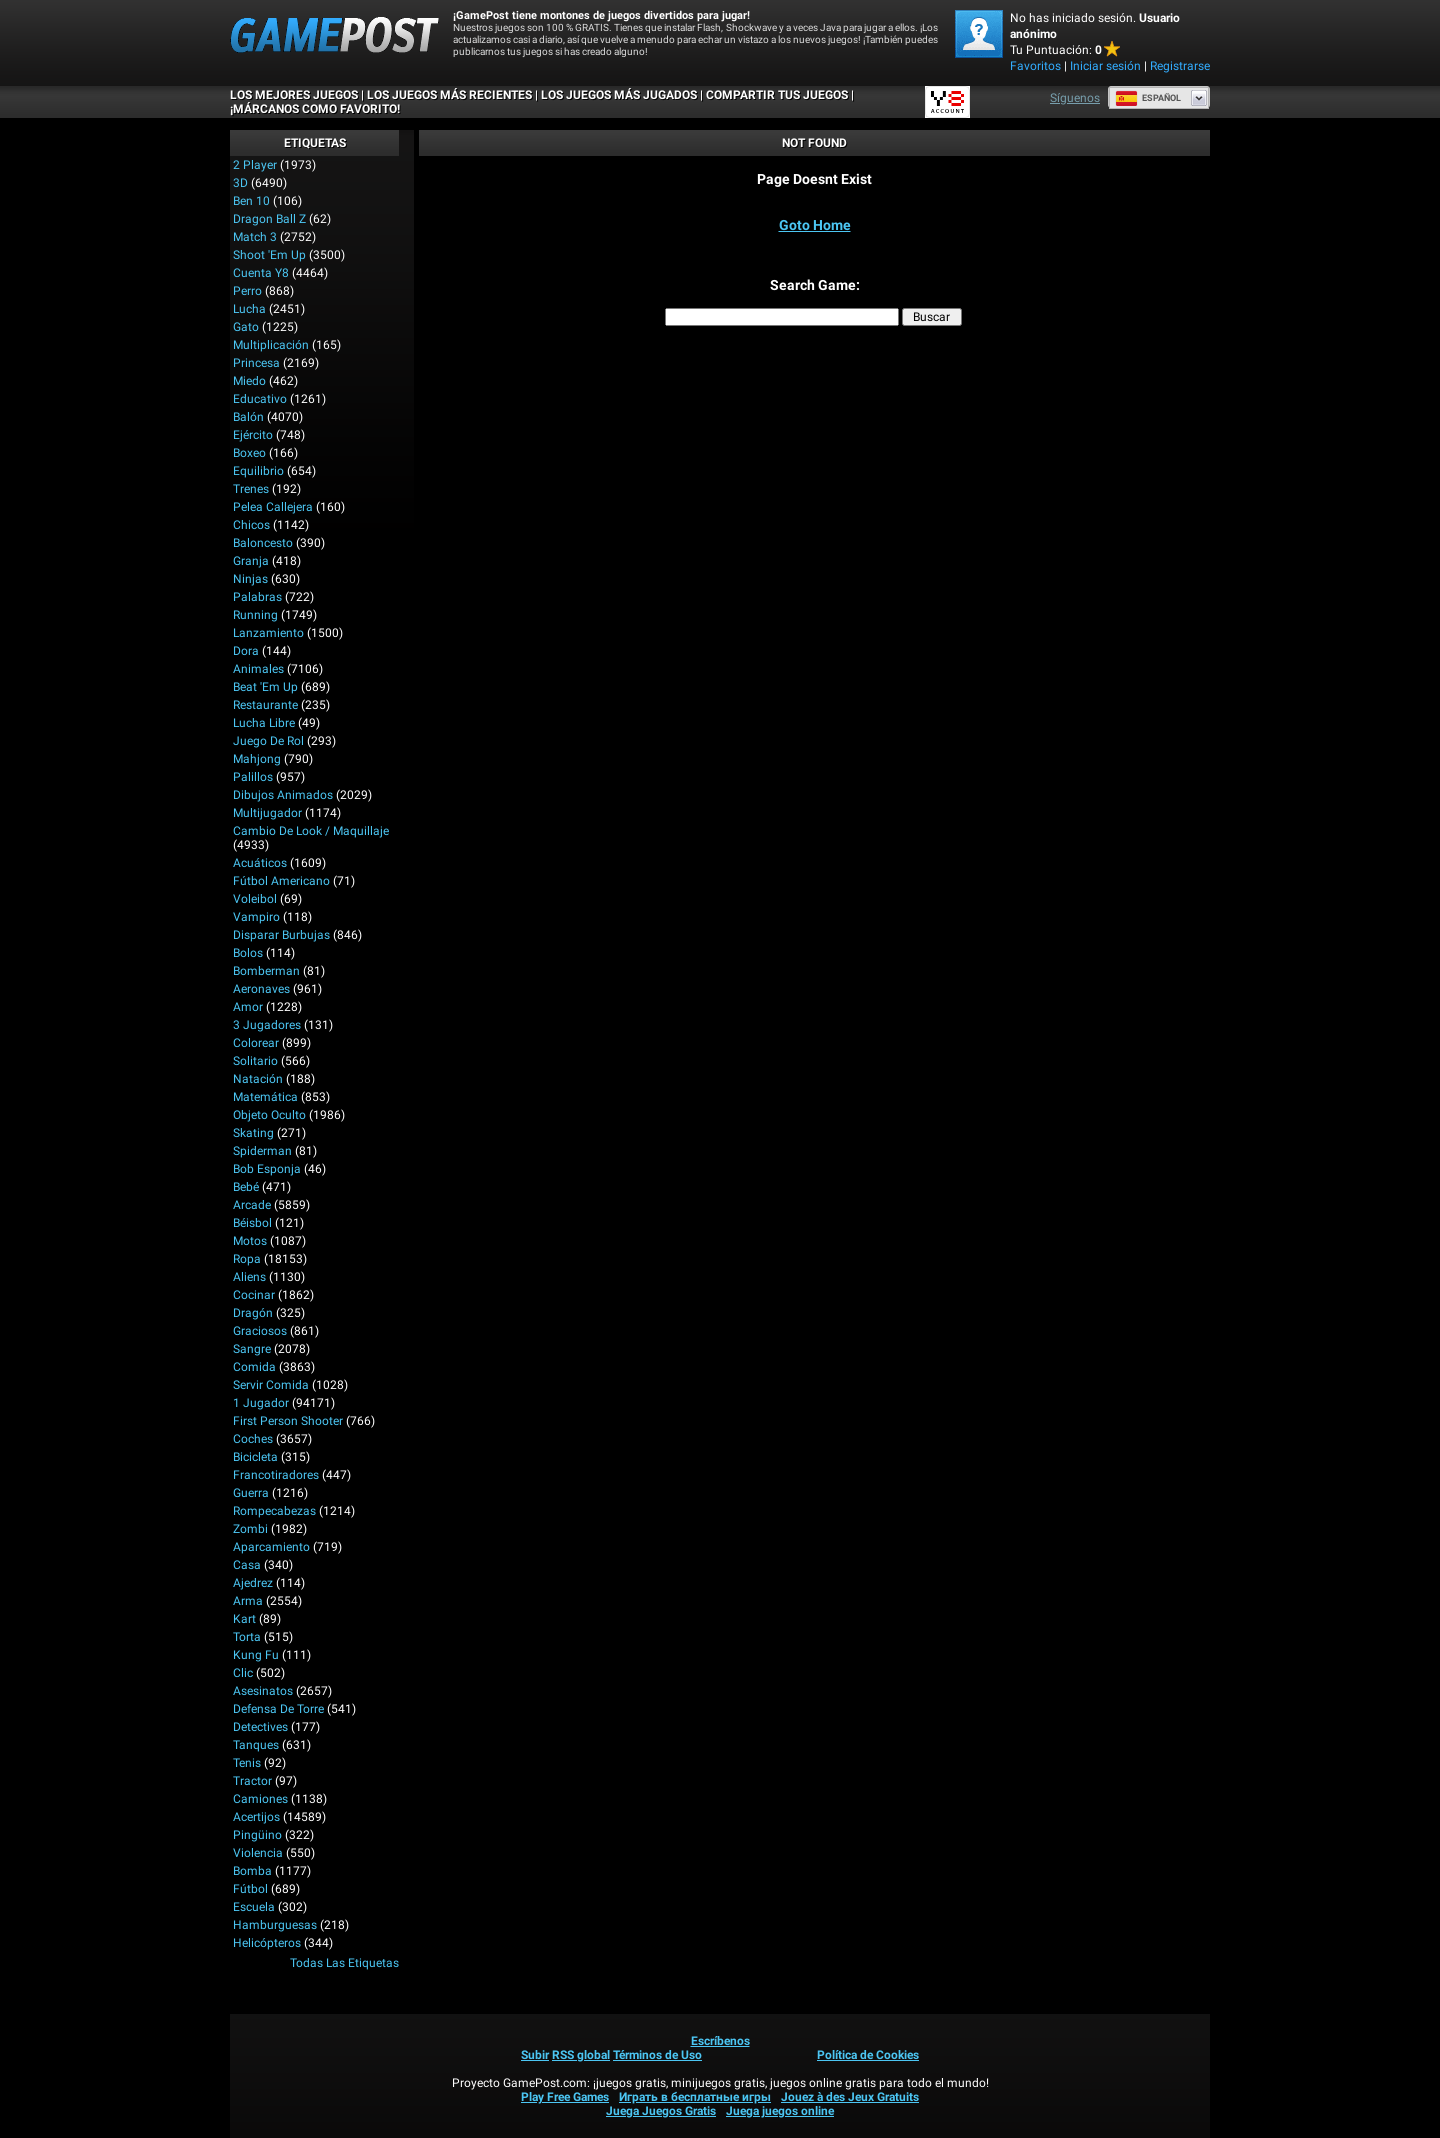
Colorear (256, 1043)
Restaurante (265, 705)
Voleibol (255, 899)
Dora (246, 651)
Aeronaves (261, 989)
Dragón (253, 1313)
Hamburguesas (275, 1925)
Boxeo (249, 453)
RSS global (581, 2055)
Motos (250, 1241)
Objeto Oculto (269, 1115)
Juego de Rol (268, 741)
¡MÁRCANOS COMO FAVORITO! (315, 109)
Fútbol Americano (281, 881)
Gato (246, 327)
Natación (258, 1079)
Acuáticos (260, 863)
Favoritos (1035, 66)
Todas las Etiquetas (344, 1963)
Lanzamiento (268, 633)
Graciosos (260, 1331)
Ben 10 (251, 201)
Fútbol (250, 1889)
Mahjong (257, 759)
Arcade (252, 1205)
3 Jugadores (267, 1025)
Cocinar (254, 1295)
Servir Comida (271, 1385)
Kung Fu (256, 1655)
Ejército (253, 435)
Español (1148, 98)
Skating (253, 1133)
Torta (247, 1637)
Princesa (256, 363)
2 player (255, 165)
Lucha (249, 309)
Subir (535, 2055)
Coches (253, 1439)
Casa (247, 1565)
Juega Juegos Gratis (661, 2111)
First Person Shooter (288, 1421)
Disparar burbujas (281, 935)
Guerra (251, 1493)
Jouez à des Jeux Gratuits (850, 2097)
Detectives (260, 1727)
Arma (248, 1601)
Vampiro (256, 917)
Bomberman (266, 971)
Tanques (256, 1745)
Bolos (248, 953)
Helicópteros (267, 1943)
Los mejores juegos (294, 95)
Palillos (253, 777)
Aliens (249, 1277)
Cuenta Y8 (261, 273)
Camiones (260, 1799)
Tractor (252, 1781)
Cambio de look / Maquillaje (311, 831)
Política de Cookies (868, 2055)
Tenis (247, 1763)
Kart (244, 1619)
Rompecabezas (274, 1511)
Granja (251, 561)
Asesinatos (263, 1691)
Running (255, 615)
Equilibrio (258, 471)
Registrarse (1180, 66)
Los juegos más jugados (619, 95)
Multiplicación (271, 345)
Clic (243, 1673)
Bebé (246, 1187)
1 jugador (261, 1403)
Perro (247, 291)
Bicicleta (255, 1457)
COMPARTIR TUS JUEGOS (777, 95)
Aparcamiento (271, 1547)
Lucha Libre (264, 723)
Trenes (251, 489)
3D (240, 183)
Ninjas (250, 579)
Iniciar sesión (1105, 66)
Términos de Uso (657, 2055)
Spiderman (262, 1151)
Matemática (265, 1097)
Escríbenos (720, 2041)
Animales (258, 669)
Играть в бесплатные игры (695, 2097)
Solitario (255, 1061)
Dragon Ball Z (269, 219)
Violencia (258, 1853)
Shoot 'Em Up (269, 255)
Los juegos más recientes (449, 95)
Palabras (257, 597)
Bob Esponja (267, 1169)
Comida (254, 1367)
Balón (248, 417)
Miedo (249, 381)
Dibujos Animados (283, 795)
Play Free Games (565, 2097)
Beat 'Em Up (265, 687)
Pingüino (257, 1835)
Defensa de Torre (278, 1709)
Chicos (251, 525)
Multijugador (267, 813)
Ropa (247, 1259)
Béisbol (252, 1223)
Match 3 (255, 237)
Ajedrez (253, 1583)
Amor (248, 1007)
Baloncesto (263, 543)
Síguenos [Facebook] (1075, 98)
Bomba (252, 1871)
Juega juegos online (780, 2111)
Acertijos (256, 1817)
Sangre (252, 1349)
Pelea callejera (273, 507)
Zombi (250, 1529)
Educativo (260, 399)
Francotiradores (276, 1475)
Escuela (254, 1907)
